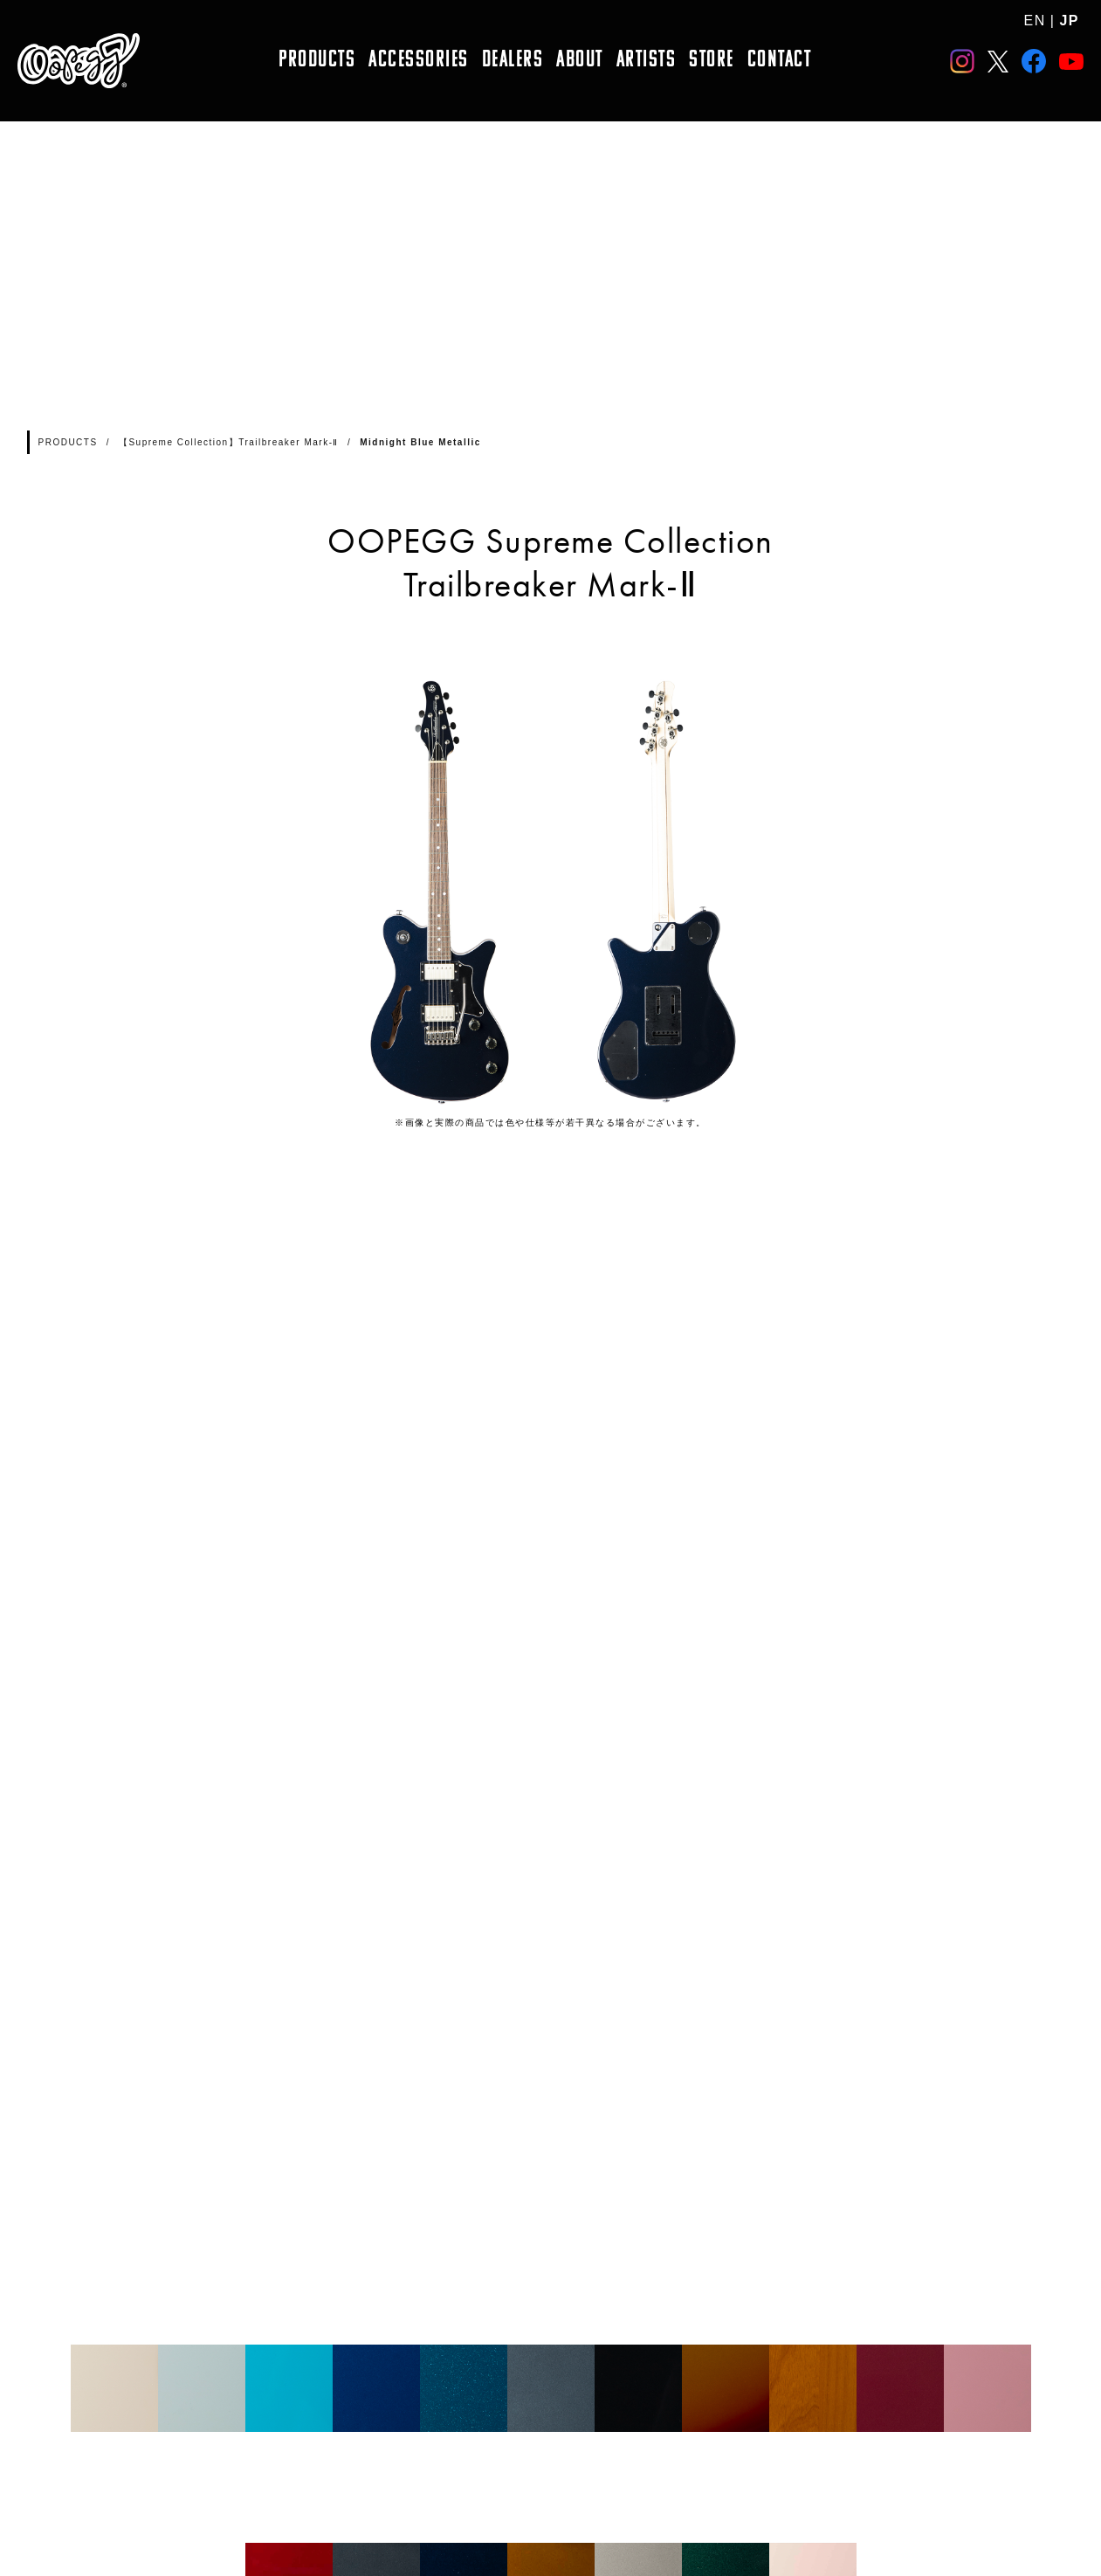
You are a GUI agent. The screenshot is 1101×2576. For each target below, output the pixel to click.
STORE (711, 60)
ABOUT (579, 60)
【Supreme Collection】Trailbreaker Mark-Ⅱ (229, 442)
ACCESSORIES (418, 60)
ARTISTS (646, 60)
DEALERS (513, 60)
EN (1035, 20)
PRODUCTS (317, 60)
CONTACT (779, 60)
